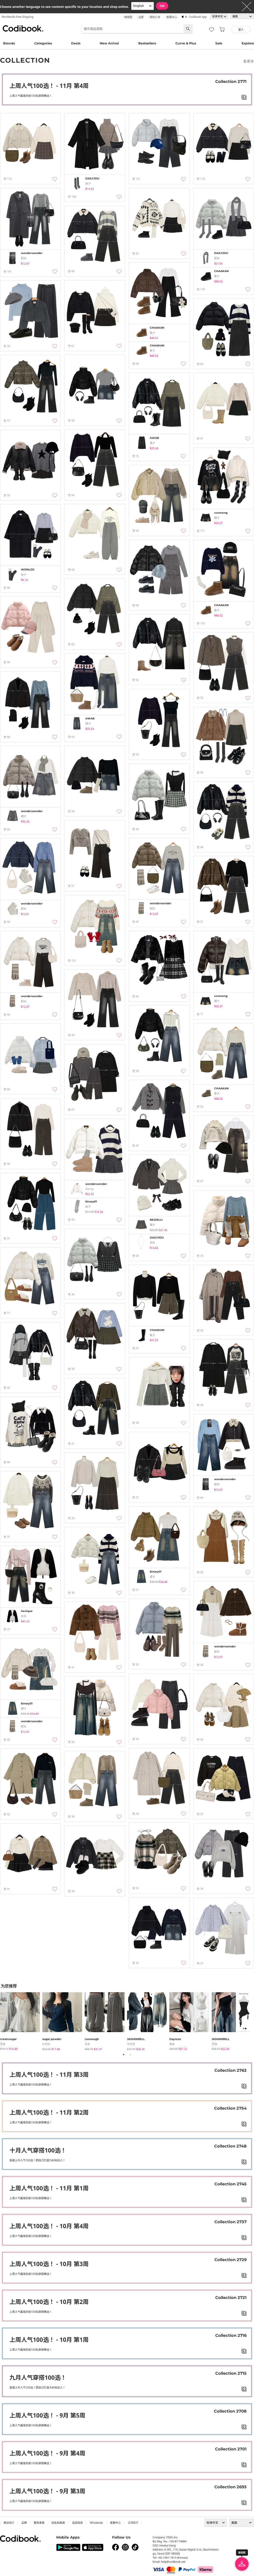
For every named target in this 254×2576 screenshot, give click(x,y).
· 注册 (140, 17)
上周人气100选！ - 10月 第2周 (49, 2302)
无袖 (2, 2044)
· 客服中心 (171, 17)
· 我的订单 (154, 17)
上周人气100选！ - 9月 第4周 (47, 2453)
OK (162, 6)
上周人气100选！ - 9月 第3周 (47, 2491)
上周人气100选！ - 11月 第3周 (49, 2074)
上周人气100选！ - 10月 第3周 (49, 2264)
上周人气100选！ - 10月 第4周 (49, 2226)
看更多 (248, 61)
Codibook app (198, 17)
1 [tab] (123, 2054)
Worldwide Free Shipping (17, 17)
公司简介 (133, 2523)
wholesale (96, 2523)
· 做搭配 (127, 17)
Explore (248, 43)
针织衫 (46, 2044)
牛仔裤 (131, 2044)
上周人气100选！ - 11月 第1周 (49, 2188)
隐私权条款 (58, 2523)
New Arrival (109, 43)
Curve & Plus (185, 43)
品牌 (24, 2523)
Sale (218, 43)
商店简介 (9, 2523)
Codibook (23, 28)
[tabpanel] (21, 2020)
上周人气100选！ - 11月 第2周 (49, 2112)
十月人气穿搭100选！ (37, 2150)
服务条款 (39, 2523)
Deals (75, 43)
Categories (43, 43)
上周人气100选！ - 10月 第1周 (49, 2340)
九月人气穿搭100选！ (37, 2377)
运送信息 (77, 2523)
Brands (9, 43)
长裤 (87, 2044)
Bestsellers (147, 43)
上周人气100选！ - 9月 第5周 (47, 2415)
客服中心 (115, 2523)
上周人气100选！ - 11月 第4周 (49, 86)
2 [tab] (130, 2054)
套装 (172, 2044)
